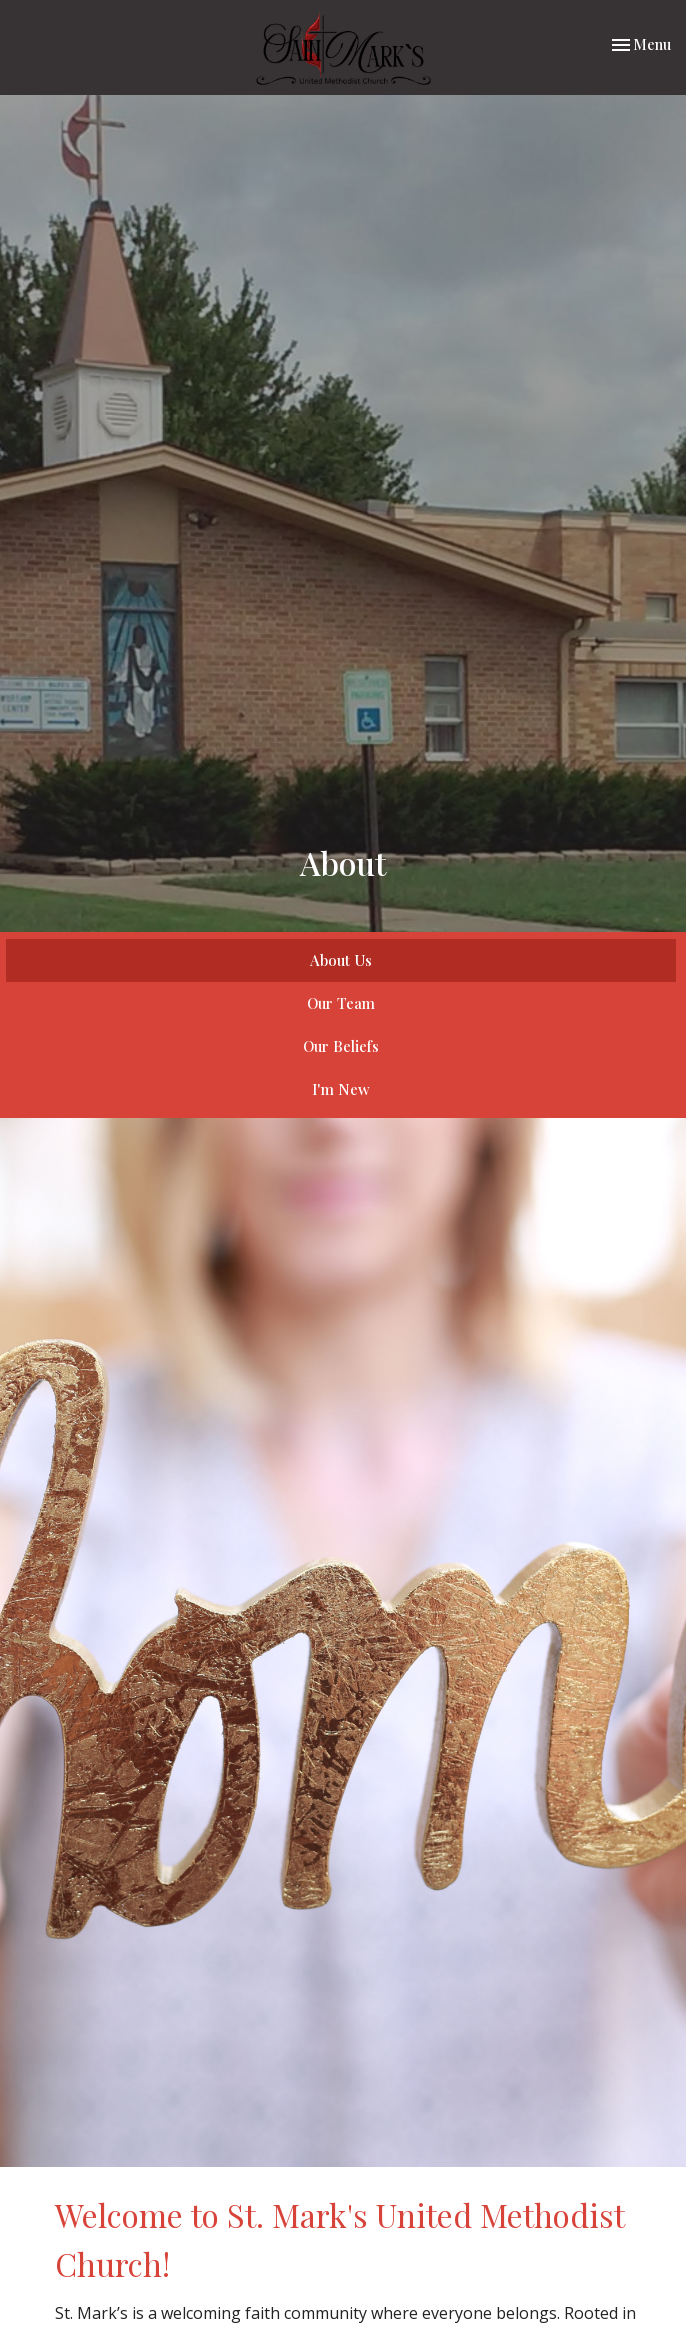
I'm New (341, 1089)
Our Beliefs (341, 1046)
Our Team (341, 1003)
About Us (341, 960)
